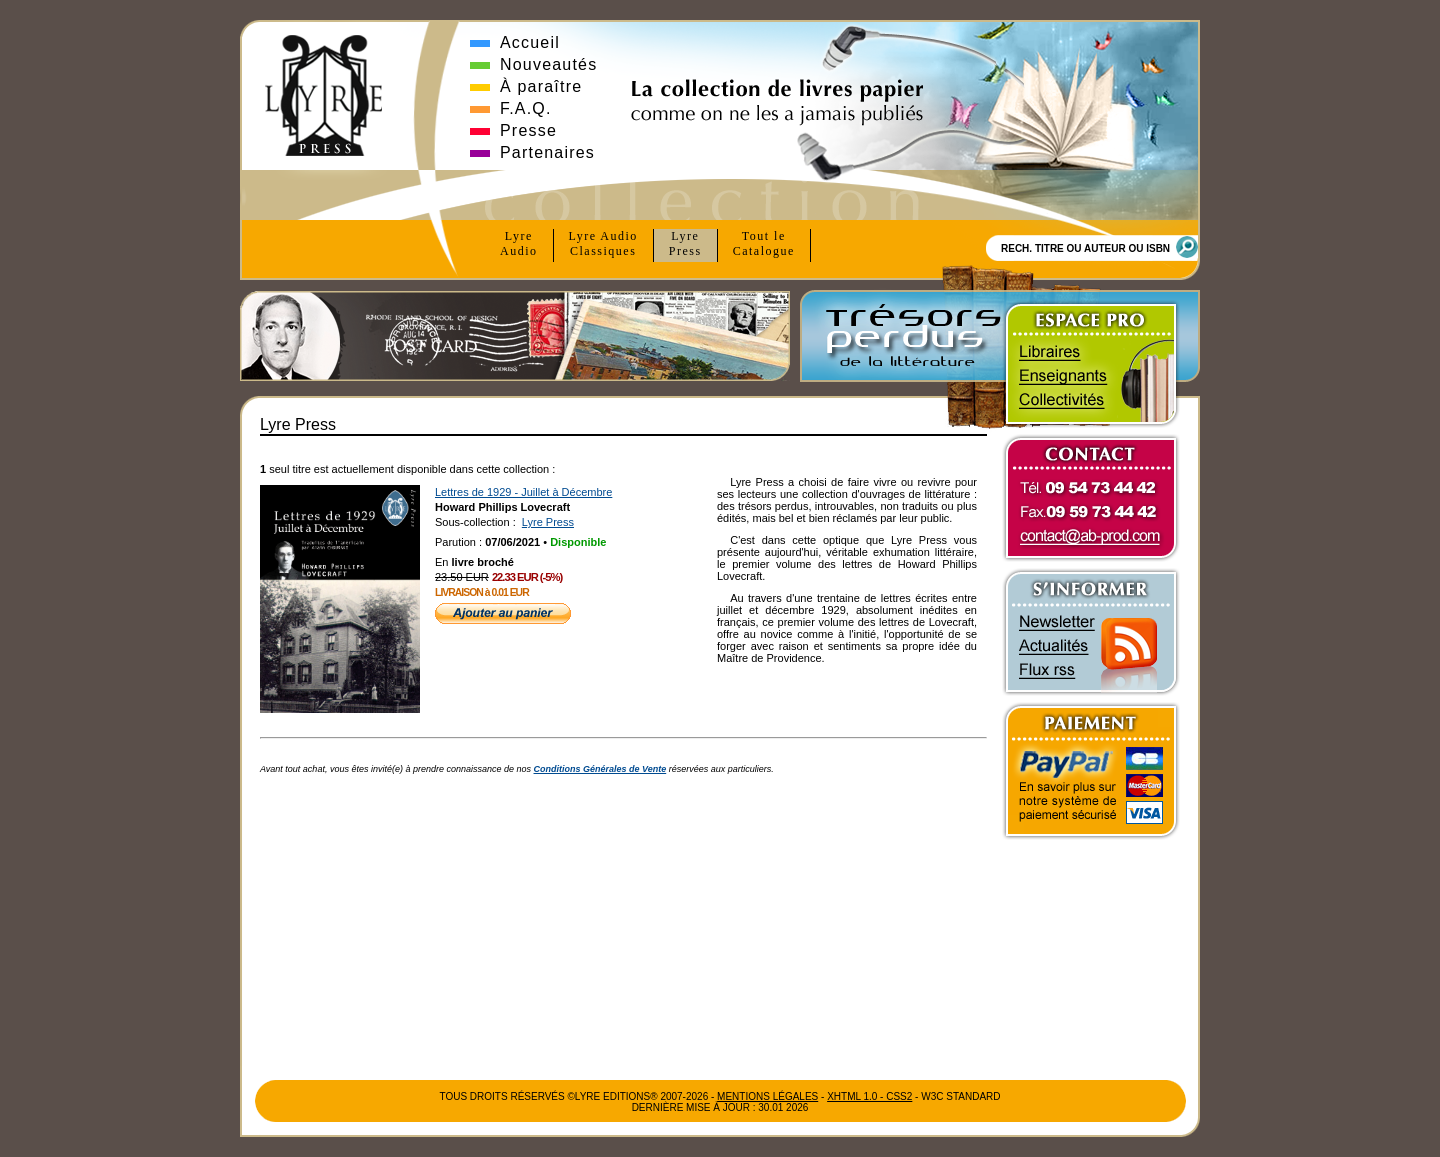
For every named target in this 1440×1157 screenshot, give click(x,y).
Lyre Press (548, 522)
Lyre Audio (603, 244)
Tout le (764, 244)
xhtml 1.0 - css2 (869, 1096)
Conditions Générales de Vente (600, 769)
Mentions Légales (767, 1096)
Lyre (519, 244)
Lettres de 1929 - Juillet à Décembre (523, 492)
